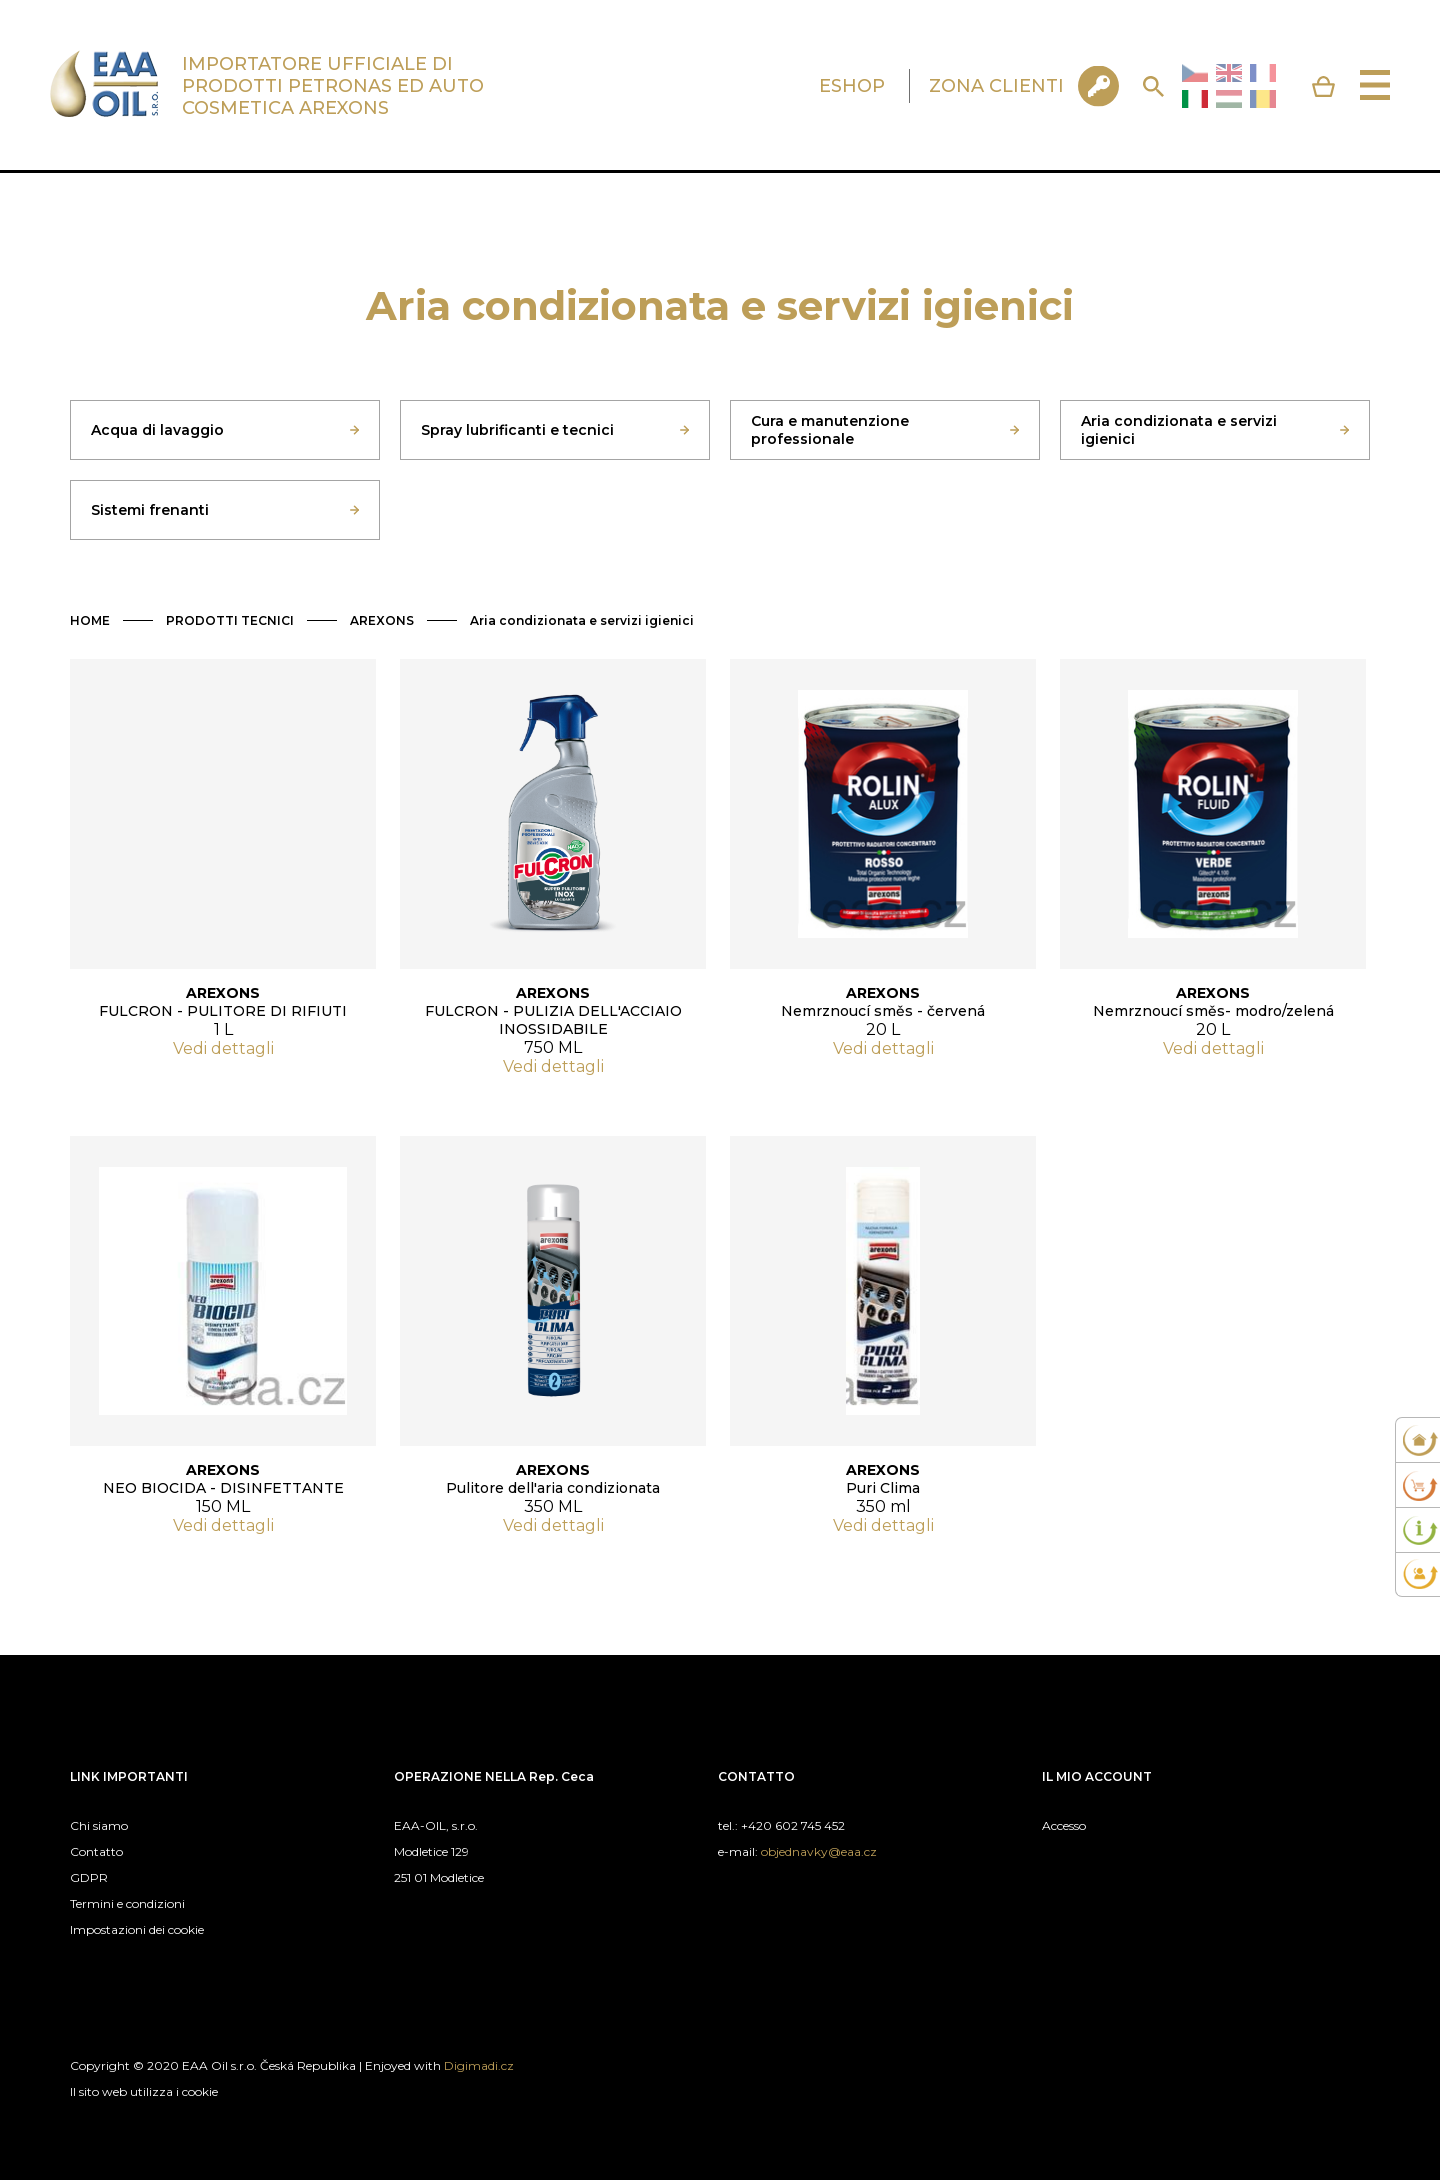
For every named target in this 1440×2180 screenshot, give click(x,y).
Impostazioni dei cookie (137, 1929)
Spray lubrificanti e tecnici (517, 430)
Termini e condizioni (127, 1903)
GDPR (89, 1877)
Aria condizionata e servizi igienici (1179, 430)
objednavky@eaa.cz (819, 1851)
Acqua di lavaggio (157, 430)
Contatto (96, 1851)
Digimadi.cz (479, 2065)
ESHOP (852, 86)
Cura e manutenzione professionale (830, 430)
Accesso (1064, 1825)
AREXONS (382, 620)
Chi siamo (99, 1825)
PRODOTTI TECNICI (230, 620)
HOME (90, 620)
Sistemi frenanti (150, 510)
